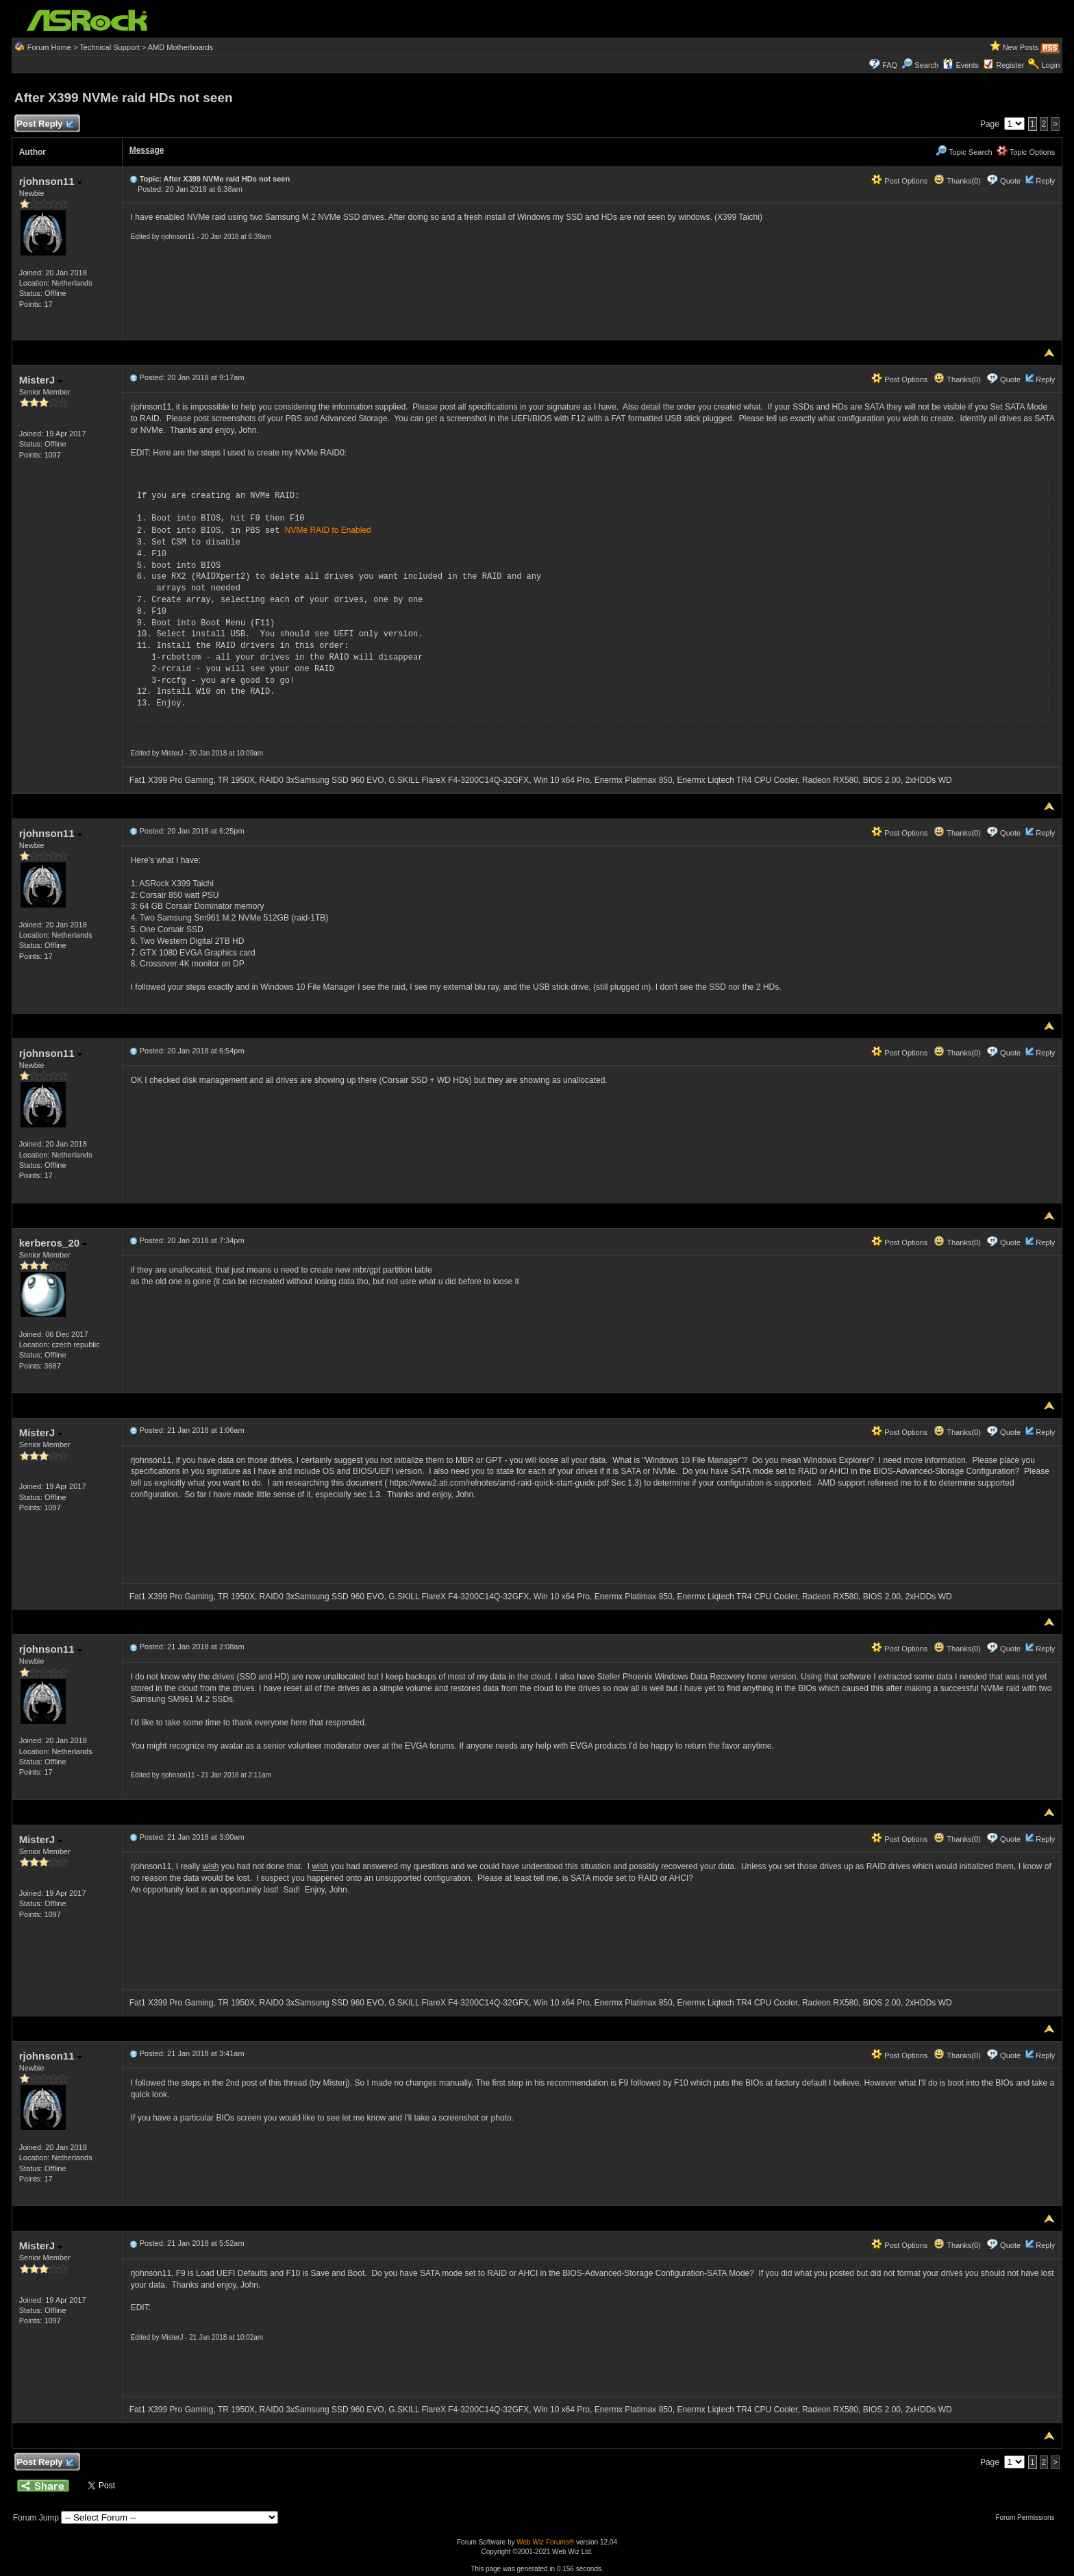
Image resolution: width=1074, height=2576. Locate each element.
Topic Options (1026, 152)
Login (1050, 65)
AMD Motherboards (180, 47)
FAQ (889, 65)
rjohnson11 (50, 181)
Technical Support (109, 47)
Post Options (899, 181)
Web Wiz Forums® (545, 2541)
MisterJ (41, 380)
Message (146, 150)
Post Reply (45, 124)
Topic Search (964, 152)
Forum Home (49, 47)
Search (926, 65)
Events (960, 65)
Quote (1010, 181)
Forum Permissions (1028, 2517)
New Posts (1021, 47)
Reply (1045, 181)
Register (1010, 65)
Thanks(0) (957, 181)
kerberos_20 (53, 1242)
